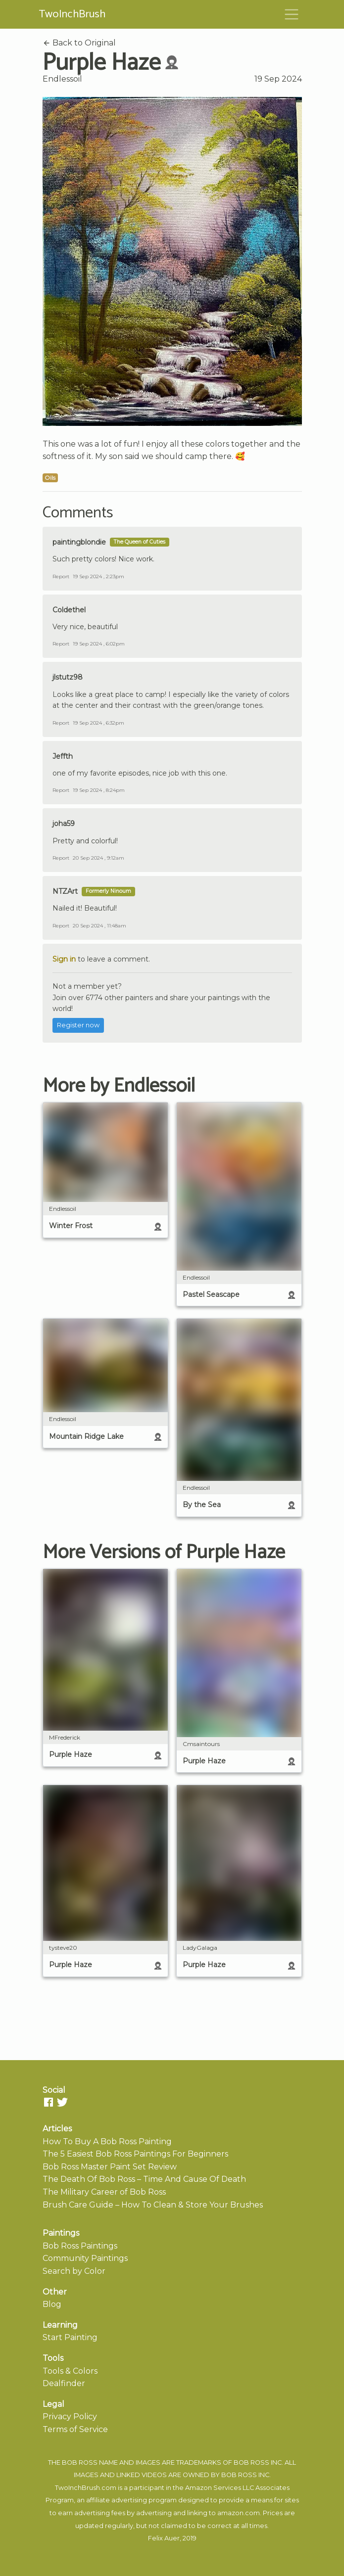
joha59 (63, 823)
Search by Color (74, 2271)
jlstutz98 (67, 677)
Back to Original (79, 42)
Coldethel (69, 609)
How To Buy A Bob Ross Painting (107, 2141)
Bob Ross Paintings (80, 2246)
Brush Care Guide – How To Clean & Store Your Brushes (153, 2204)
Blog (52, 2304)
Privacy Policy (70, 2416)
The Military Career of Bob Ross (104, 2192)
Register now (78, 1025)
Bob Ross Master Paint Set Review (110, 2166)
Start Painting (70, 2337)
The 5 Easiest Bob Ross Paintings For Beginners (135, 2154)
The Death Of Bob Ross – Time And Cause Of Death (144, 2179)
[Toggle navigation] (291, 14)
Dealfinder (64, 2383)
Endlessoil (62, 79)
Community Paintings (85, 2258)
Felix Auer (164, 2538)
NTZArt (65, 891)
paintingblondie (79, 542)
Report (60, 576)
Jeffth (62, 756)
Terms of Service (75, 2429)
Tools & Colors (70, 2371)
